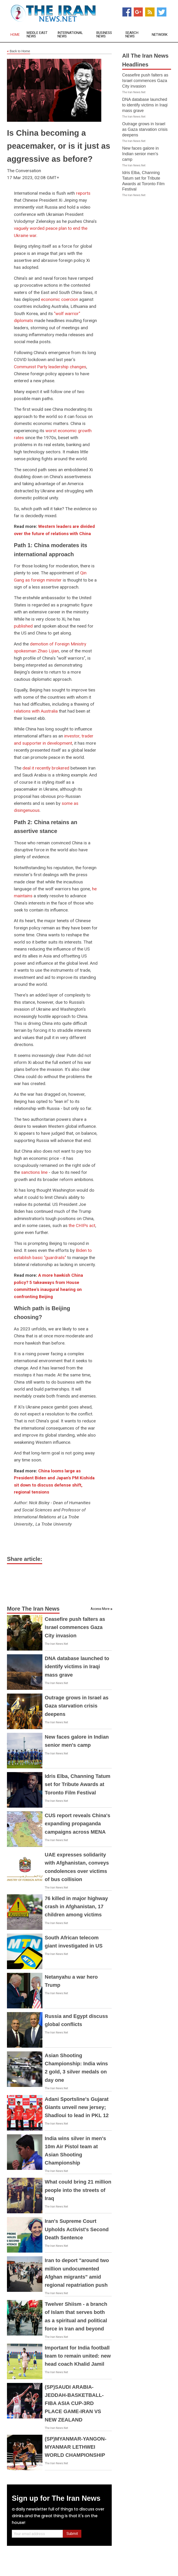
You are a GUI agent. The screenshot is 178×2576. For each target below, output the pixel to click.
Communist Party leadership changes (50, 366)
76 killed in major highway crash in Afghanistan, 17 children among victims (76, 1906)
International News (70, 34)
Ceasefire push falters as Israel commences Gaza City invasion (75, 1627)
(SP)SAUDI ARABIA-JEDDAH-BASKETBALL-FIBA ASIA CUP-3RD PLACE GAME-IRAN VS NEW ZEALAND (74, 2403)
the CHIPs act (82, 1225)
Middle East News (37, 34)
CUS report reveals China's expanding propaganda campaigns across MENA (77, 1824)
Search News (131, 34)
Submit (72, 2533)
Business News (104, 34)
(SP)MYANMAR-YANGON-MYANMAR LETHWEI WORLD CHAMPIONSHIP (75, 2447)
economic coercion (59, 299)
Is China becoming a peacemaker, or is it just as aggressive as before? (58, 145)
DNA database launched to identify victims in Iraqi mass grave (77, 1666)
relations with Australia (36, 711)
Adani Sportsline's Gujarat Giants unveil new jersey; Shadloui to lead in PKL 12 (77, 2107)
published (23, 626)
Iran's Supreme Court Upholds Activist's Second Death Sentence (77, 2229)
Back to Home (18, 51)
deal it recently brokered (45, 768)
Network (160, 34)
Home (15, 34)
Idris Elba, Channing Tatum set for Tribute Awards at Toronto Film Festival (77, 1784)
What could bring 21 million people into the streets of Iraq (78, 2190)
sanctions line (34, 1172)
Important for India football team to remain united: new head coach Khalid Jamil (78, 2356)
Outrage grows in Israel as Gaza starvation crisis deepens (76, 1706)
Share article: (24, 1559)
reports (83, 193)
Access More (100, 1609)
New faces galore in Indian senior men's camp (140, 154)
